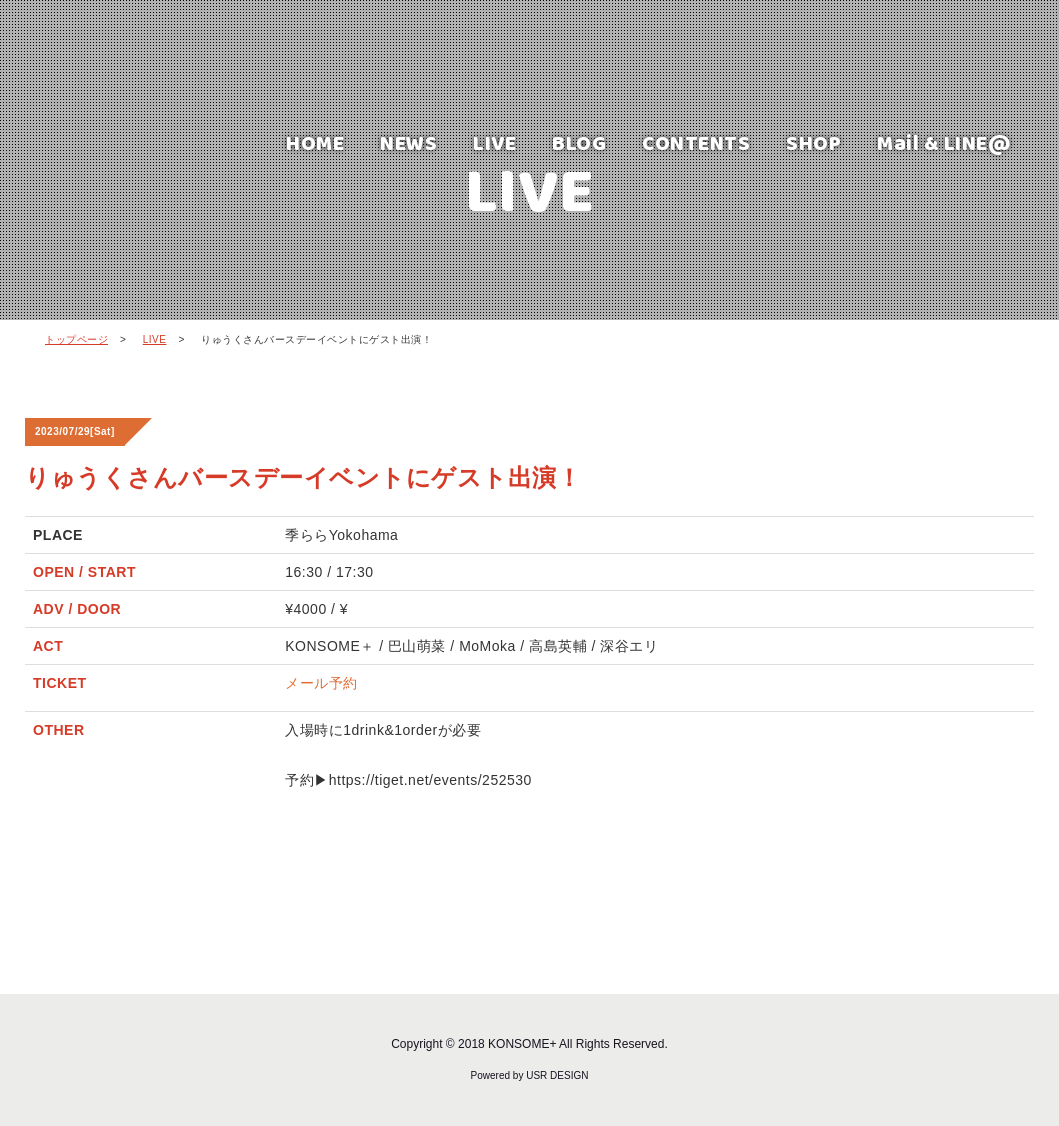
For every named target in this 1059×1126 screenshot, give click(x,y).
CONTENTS (696, 142)
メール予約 (321, 683)
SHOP (813, 142)
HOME (315, 142)
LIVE (494, 142)
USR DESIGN (557, 1075)
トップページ (76, 339)
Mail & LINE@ (944, 142)
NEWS (408, 142)
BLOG (579, 142)
